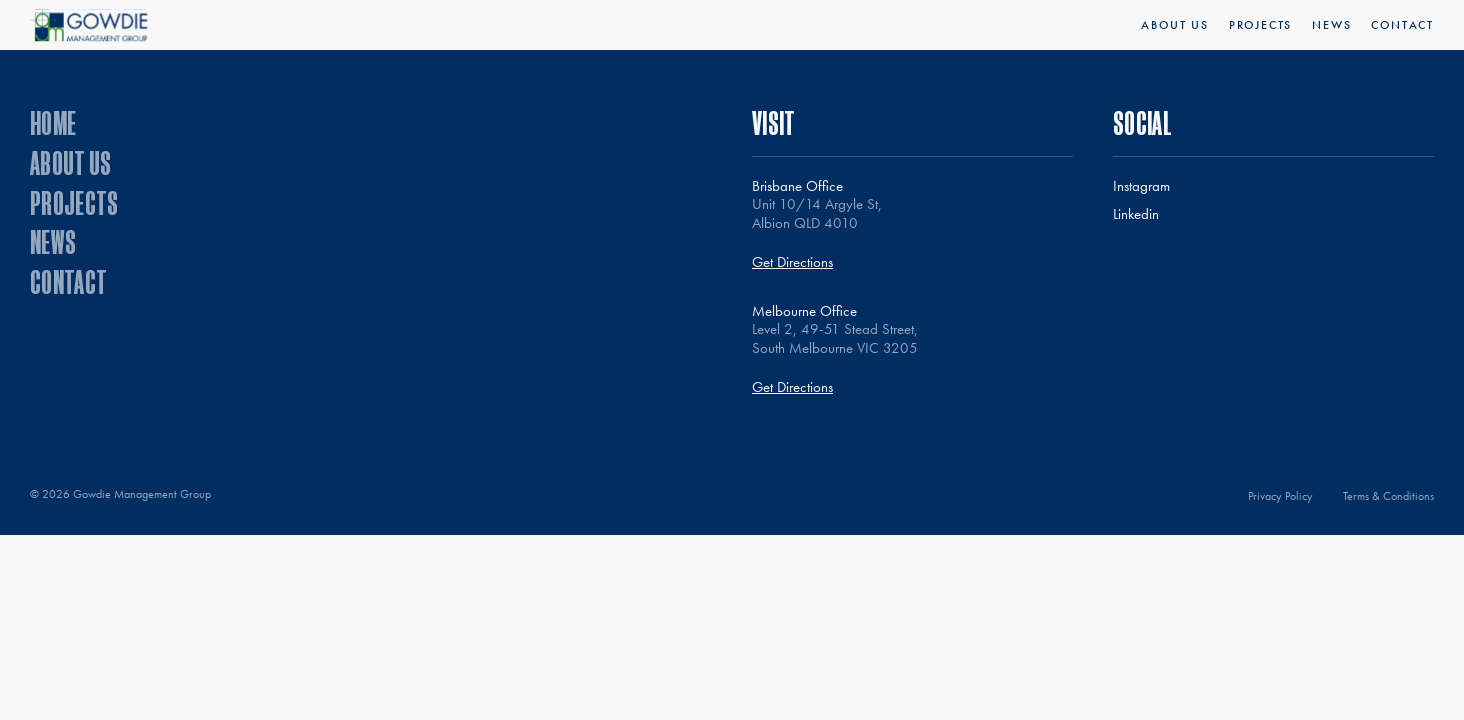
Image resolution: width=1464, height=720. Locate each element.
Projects (1260, 25)
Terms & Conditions (1388, 496)
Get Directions (792, 262)
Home (53, 122)
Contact (1402, 25)
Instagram (1141, 186)
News (1331, 25)
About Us (1174, 25)
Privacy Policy (1280, 496)
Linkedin (1136, 214)
